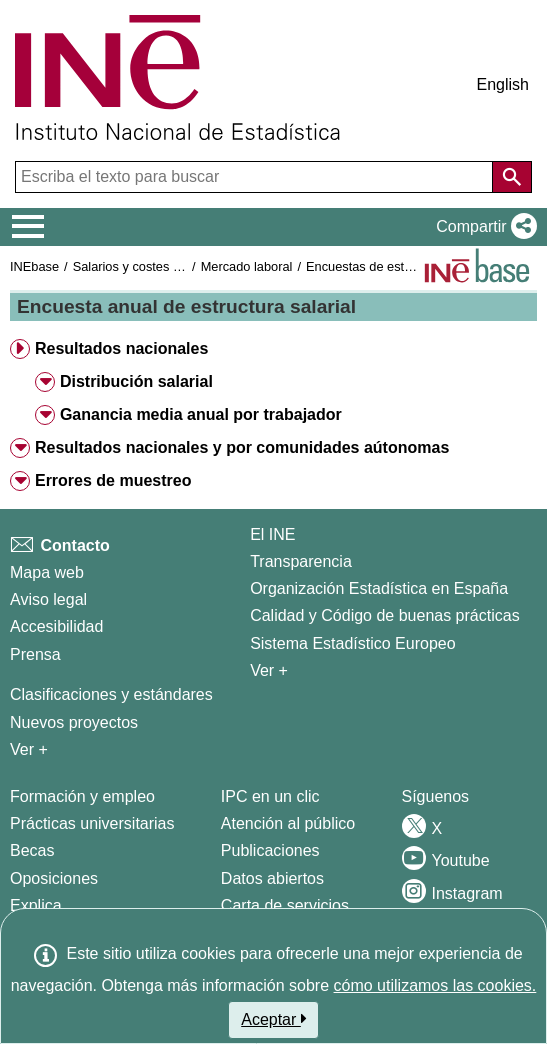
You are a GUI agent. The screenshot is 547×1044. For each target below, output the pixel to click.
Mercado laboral (247, 266)
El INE (272, 534)
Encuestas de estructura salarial (397, 266)
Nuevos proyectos (74, 722)
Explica (36, 905)
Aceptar (273, 1019)
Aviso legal (48, 599)
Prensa (35, 654)
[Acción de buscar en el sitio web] (512, 177)
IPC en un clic (270, 796)
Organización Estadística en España (379, 588)
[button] (482, 227)
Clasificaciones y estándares (111, 694)
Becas (32, 850)
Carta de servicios (285, 905)
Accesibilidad (56, 626)
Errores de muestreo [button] (113, 480)
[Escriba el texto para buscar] (256, 177)
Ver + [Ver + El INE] (269, 670)
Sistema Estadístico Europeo (352, 643)
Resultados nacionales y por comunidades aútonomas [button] (242, 447)
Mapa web (47, 572)
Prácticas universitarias (92, 823)
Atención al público (288, 823)
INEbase (34, 266)
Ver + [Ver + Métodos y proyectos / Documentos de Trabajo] (29, 749)
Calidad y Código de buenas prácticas (385, 615)
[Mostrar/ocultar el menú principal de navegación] (28, 227)
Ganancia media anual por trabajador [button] (201, 414)
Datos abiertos (272, 878)
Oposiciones (54, 878)
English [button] (503, 84)
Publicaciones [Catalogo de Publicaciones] (270, 850)
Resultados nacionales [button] (121, 348)
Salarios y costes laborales (149, 266)
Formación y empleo (82, 796)
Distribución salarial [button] (136, 381)
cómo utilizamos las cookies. (435, 985)
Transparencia (301, 561)
